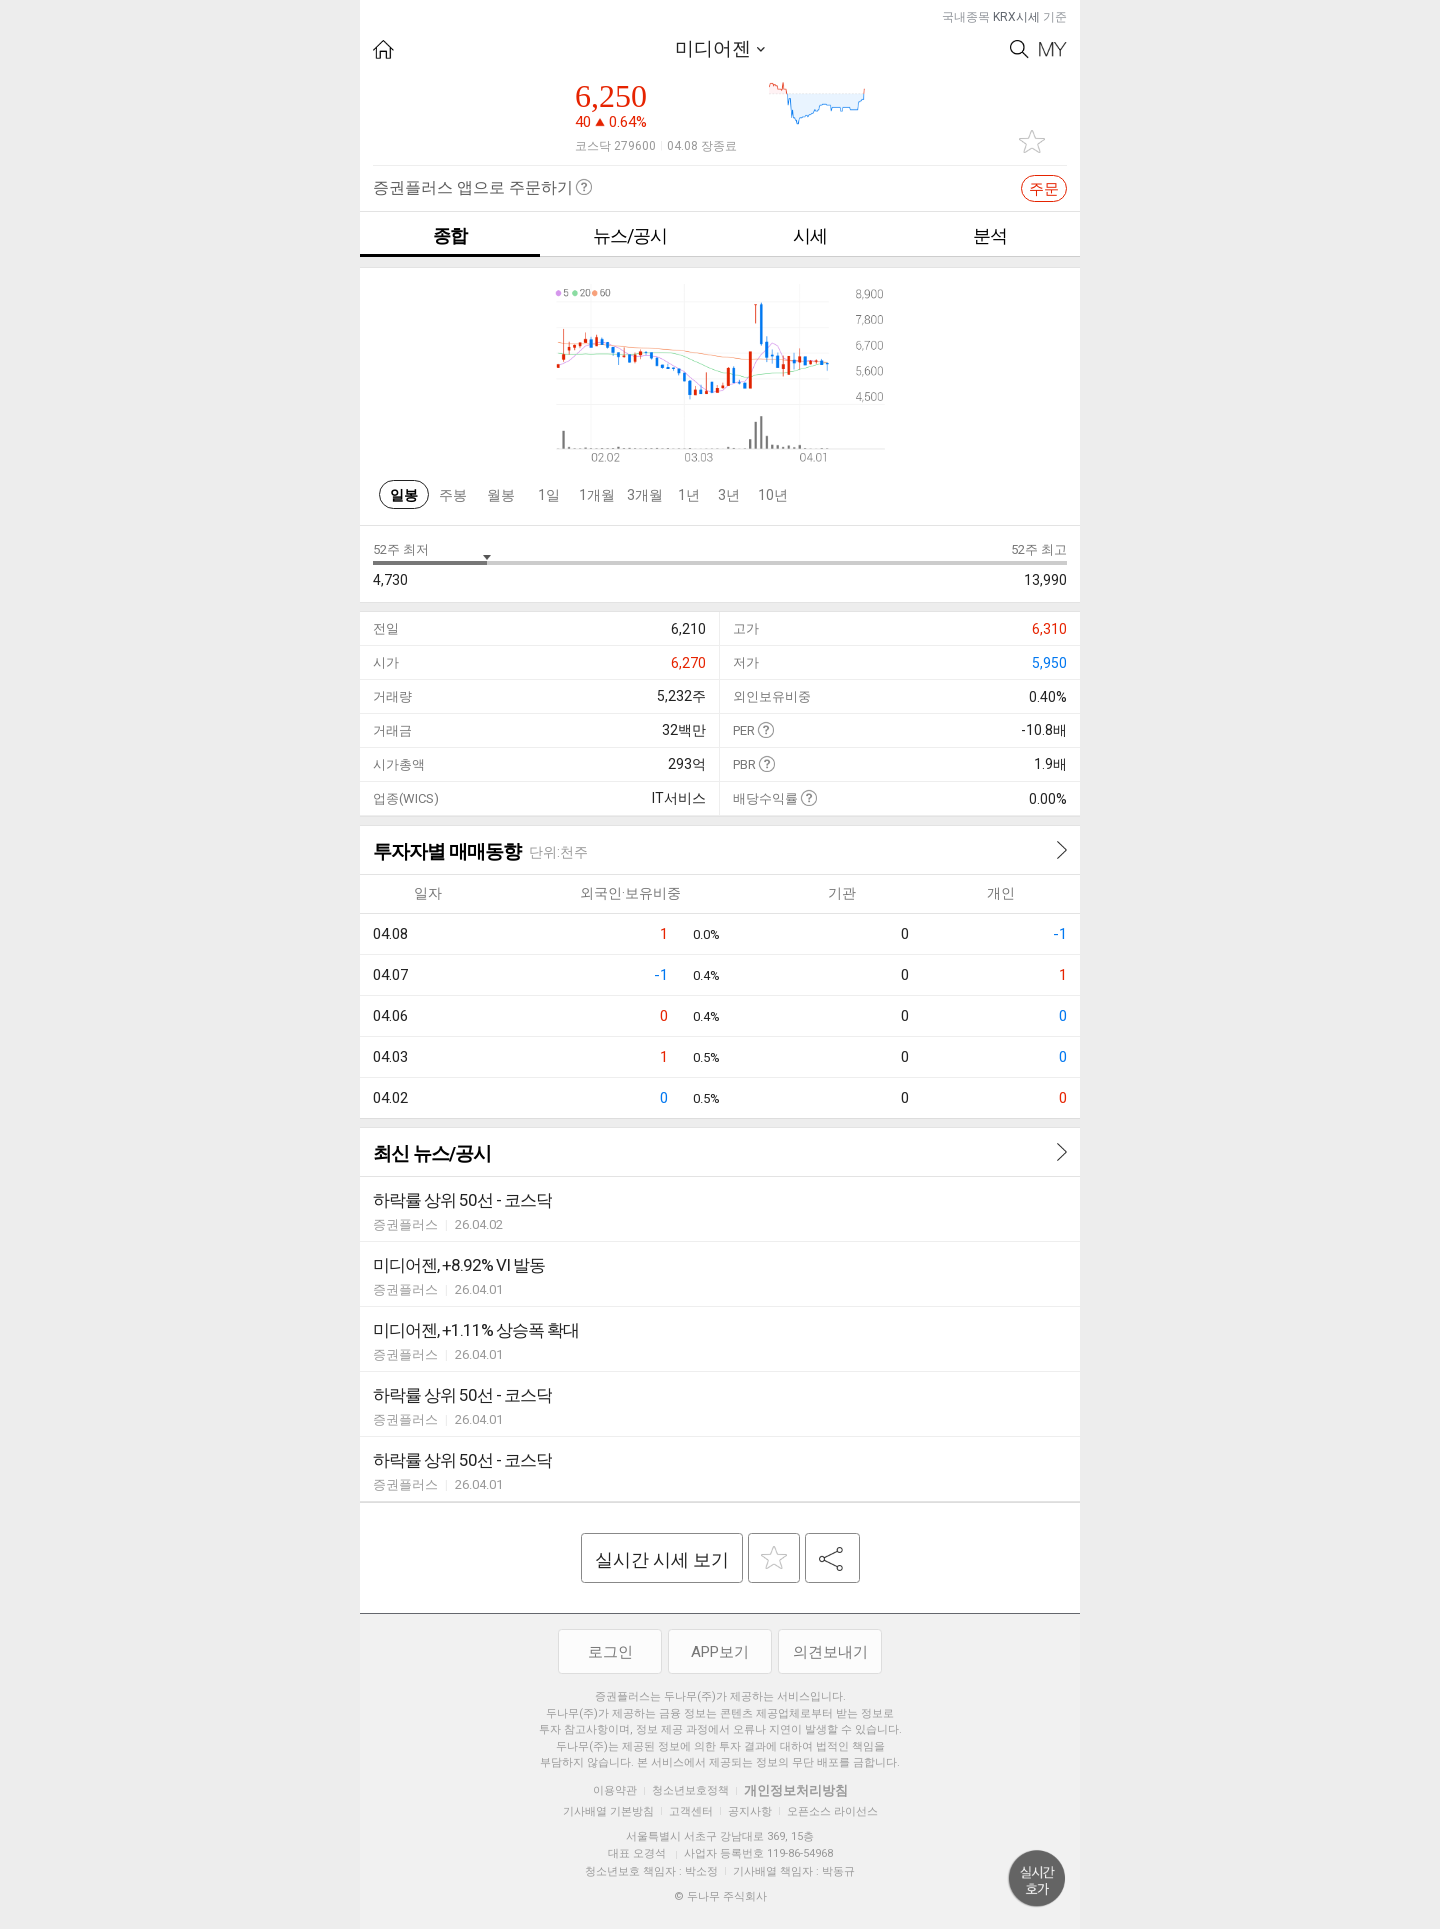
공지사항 (750, 1811)
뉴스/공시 (630, 235)
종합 (450, 235)
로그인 (610, 1652)
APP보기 (720, 1652)
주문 (1044, 189)
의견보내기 (830, 1652)
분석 (990, 235)
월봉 (501, 495)
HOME (383, 49)
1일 (549, 495)
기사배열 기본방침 (608, 1811)
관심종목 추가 (1032, 141)
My (1053, 49)
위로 (1037, 1879)
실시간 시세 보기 (662, 1559)
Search (1019, 49)
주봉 (453, 495)
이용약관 (615, 1790)
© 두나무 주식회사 (720, 1896)
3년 (729, 495)
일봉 (404, 495)
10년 (773, 495)
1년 (689, 495)
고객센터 (691, 1811)
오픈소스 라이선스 (832, 1811)
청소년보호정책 (690, 1790)
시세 (810, 235)
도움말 (765, 729)
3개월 (645, 495)
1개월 (597, 495)
